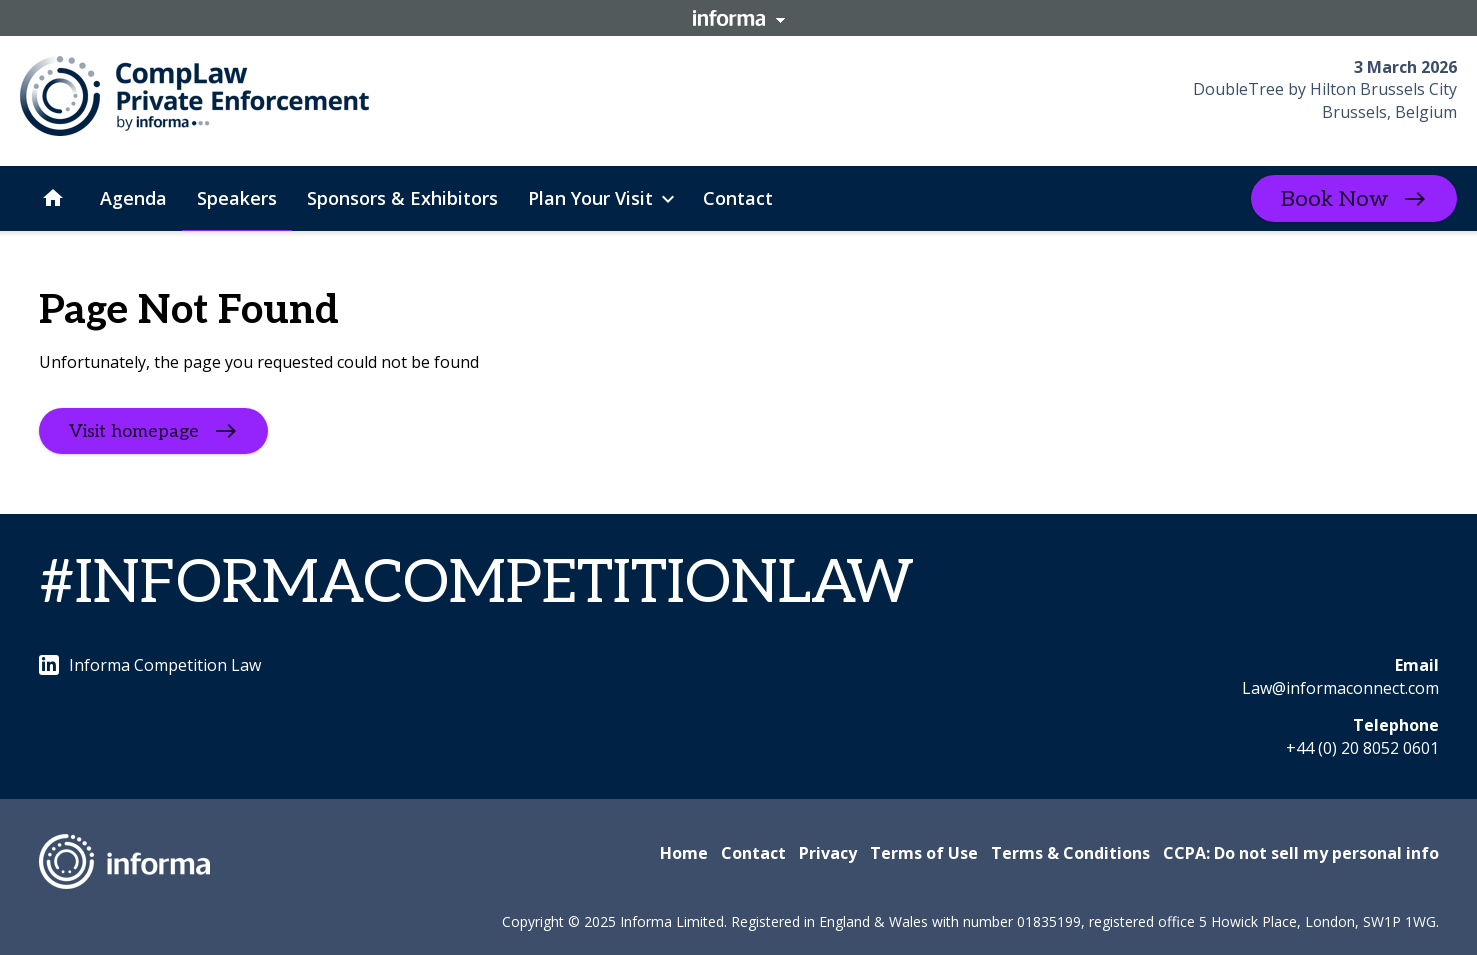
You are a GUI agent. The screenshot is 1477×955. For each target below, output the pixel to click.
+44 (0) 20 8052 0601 (1362, 748)
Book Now (1334, 199)
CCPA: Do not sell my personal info (1301, 853)
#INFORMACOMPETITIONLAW (476, 584)
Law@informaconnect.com (1340, 688)
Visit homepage (134, 431)
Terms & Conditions (1070, 853)
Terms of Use (924, 853)
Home (684, 853)
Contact (753, 853)
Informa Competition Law (150, 665)
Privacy (828, 853)
